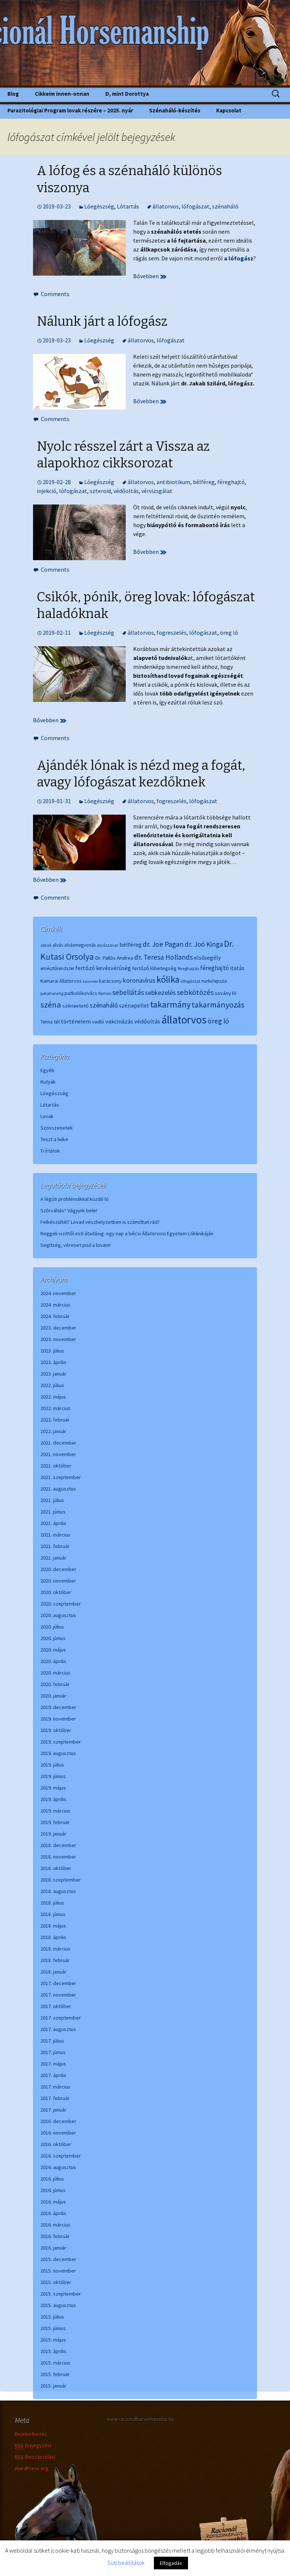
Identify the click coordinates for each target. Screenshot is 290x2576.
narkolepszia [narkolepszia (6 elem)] (214, 981)
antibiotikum (173, 482)
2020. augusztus (58, 1615)
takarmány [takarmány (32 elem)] (170, 1004)
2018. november (58, 1856)
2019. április (53, 1799)
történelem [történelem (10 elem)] (76, 1021)
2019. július (52, 1764)
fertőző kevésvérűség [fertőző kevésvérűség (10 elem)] (103, 968)
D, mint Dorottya (127, 93)
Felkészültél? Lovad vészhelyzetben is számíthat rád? (100, 1222)
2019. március (55, 1810)
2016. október (55, 2144)
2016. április (53, 2213)
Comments (54, 294)
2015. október (55, 2282)
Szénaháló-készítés (174, 110)
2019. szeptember (60, 1741)
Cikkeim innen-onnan (62, 93)
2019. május (53, 1787)
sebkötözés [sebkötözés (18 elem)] (195, 992)
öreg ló (229, 632)
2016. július (52, 2178)
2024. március (55, 1304)
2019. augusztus (58, 1753)
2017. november (58, 1994)
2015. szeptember (60, 2293)
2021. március (55, 1534)
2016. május (53, 2201)
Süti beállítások (126, 2562)
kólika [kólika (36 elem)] (167, 979)
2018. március (55, 1948)
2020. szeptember (60, 1603)
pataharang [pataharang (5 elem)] (51, 993)
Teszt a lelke (54, 1139)
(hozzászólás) (35, 2457)
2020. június (53, 1638)
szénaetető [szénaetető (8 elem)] (75, 1005)
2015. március (55, 2362)
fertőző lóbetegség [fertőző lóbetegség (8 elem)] (154, 968)
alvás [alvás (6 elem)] (58, 945)
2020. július (52, 1626)
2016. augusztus (58, 2167)
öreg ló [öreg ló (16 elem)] (218, 1020)
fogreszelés (171, 632)
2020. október (55, 1592)
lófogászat (195, 206)
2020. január (53, 1695)
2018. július (52, 1902)
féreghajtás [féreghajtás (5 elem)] (188, 968)
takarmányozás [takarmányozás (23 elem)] (218, 1004)
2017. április (53, 2075)
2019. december (58, 1707)
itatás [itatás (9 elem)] (237, 968)
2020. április (53, 1661)
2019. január (53, 1833)
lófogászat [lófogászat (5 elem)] (190, 981)
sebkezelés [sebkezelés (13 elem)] (160, 992)
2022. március (55, 1408)
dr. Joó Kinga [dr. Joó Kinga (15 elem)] (204, 944)
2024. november (58, 1293)
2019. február (55, 1822)
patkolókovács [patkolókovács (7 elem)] (81, 993)
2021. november (58, 1454)
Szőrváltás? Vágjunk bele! (68, 1210)
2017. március (55, 2086)
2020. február (55, 1684)
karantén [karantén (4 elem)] (90, 981)
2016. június (53, 2190)
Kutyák (48, 1081)
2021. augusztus (58, 1488)
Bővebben (150, 276)
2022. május (53, 1396)
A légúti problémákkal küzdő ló (74, 1199)
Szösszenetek (56, 1127)
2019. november (58, 1718)
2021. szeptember (60, 1477)
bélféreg (204, 482)
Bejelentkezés (31, 2434)
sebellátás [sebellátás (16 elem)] (128, 992)
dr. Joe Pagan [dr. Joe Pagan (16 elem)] (163, 944)
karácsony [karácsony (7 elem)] (110, 981)
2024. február (55, 1316)
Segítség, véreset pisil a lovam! (75, 1245)
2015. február (55, 2374)
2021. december (58, 1442)
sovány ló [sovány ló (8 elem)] (225, 992)
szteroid (100, 490)
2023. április (53, 1362)
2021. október (55, 1465)
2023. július (52, 1350)
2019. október (55, 1730)
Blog (13, 93)
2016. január (53, 2247)
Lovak (46, 1116)
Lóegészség (99, 206)
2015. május (53, 2339)
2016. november (58, 2132)
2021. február (55, 1546)
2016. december (58, 2121)
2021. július (52, 1500)
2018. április (53, 1937)
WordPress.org (32, 2468)
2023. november (58, 1339)
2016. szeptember (60, 2155)
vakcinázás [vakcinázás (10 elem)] (119, 1021)
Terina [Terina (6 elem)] (46, 1022)
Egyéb (47, 1070)
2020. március (55, 1672)
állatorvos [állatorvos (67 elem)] (184, 1019)
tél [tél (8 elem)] (57, 1021)
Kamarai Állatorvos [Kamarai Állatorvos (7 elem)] (61, 981)
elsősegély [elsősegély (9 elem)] (207, 957)
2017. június (53, 2052)
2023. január (53, 1373)
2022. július (52, 1385)
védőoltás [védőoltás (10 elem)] (147, 1021)
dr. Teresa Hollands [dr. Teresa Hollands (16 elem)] (163, 957)
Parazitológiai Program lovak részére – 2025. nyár (70, 110)
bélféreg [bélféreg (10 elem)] (130, 944)
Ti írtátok (50, 1150)
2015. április (53, 2351)
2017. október (55, 2006)
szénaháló (225, 206)
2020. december (58, 1569)
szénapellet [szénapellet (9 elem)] (134, 1005)
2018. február (55, 1960)
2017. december (58, 1983)
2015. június (53, 2328)
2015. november (58, 2270)
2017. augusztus (58, 2029)
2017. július (52, 2040)
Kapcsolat (228, 110)
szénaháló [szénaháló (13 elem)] (104, 1005)
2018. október (55, 1868)
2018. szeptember (60, 1879)
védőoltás (126, 490)
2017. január (53, 2109)
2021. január (53, 1557)
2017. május (53, 2063)
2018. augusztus (58, 1891)
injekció (46, 490)
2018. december (58, 1845)
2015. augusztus (58, 2305)
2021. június (53, 1511)
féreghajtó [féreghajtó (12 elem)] (214, 968)
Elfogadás (171, 2563)
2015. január (53, 2385)
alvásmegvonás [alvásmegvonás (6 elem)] (80, 945)
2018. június (53, 1914)
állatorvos (165, 206)
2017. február (55, 2098)
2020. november (58, 1580)
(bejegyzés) (33, 2445)
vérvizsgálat (156, 490)
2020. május (53, 1649)
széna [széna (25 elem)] (50, 1004)
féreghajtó (231, 482)
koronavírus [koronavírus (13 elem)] (139, 980)
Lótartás (128, 206)
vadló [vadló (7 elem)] (98, 1021)
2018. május (53, 1925)
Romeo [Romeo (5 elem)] (104, 993)
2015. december (58, 2259)
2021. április (53, 1523)
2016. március (55, 2224)
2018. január (53, 1971)
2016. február (55, 2236)
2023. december (58, 1327)
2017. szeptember (60, 2017)
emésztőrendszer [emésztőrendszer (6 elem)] (57, 968)
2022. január (53, 1431)
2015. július (52, 2316)
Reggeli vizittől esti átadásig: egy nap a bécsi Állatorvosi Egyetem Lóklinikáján (126, 1233)
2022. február (55, 1419)
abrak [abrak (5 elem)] (46, 945)
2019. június (53, 1776)
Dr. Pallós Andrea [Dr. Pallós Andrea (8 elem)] (114, 957)
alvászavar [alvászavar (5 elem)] (107, 945)
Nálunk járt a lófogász (102, 321)
